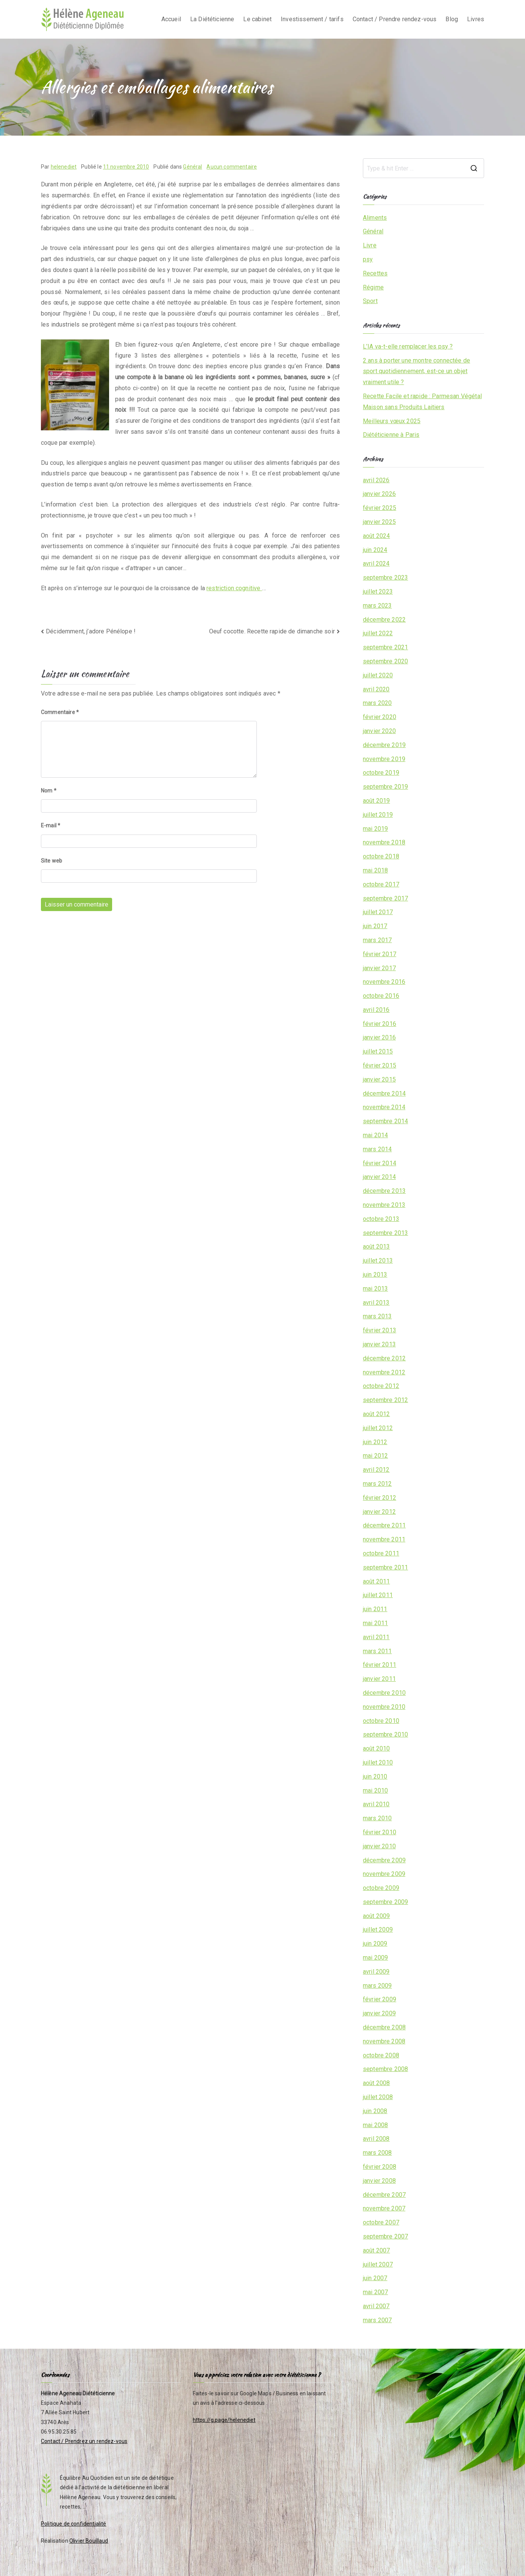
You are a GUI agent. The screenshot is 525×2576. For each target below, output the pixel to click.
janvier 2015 (379, 1079)
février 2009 (379, 1999)
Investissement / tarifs (312, 19)
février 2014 (379, 1163)
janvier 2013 (379, 1344)
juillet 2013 (378, 1260)
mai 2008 (375, 2125)
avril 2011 (376, 1637)
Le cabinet (257, 19)
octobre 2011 (381, 1553)
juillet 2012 (378, 1428)
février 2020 (379, 717)
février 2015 (379, 1065)
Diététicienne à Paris (391, 434)
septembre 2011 (385, 1567)
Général (192, 167)
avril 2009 (376, 1971)
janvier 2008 (379, 2180)
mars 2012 (377, 1483)
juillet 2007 (378, 2264)
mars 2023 (377, 605)
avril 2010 (376, 1804)
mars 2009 (377, 1985)
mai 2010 (375, 1790)
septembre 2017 (385, 898)
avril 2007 (376, 2306)
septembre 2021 (385, 647)
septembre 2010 (385, 1734)
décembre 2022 (384, 619)
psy (368, 259)
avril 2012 (376, 1469)
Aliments (375, 217)
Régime (373, 287)
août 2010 (376, 1748)
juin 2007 (375, 2278)
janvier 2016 (379, 1037)
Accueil (171, 19)
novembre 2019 (384, 759)
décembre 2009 (384, 1860)
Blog (451, 19)
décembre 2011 (384, 1525)
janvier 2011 (379, 1678)
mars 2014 (377, 1149)
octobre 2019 (381, 772)
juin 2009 (375, 1943)
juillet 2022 (378, 633)
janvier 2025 (379, 521)
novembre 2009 (384, 1873)
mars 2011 (377, 1651)
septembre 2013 (385, 1232)
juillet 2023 (378, 591)
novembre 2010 (384, 1706)
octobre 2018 (381, 856)
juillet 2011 (378, 1595)
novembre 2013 (384, 1204)
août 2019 (376, 800)
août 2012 (376, 1414)
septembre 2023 (385, 577)
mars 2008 (377, 2152)
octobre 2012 (381, 1386)
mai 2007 (375, 2292)
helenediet (64, 167)
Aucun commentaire (231, 167)
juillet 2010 (378, 1762)
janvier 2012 (379, 1511)
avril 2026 (376, 480)
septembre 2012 (385, 1400)
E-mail (50, 825)
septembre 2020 (385, 661)
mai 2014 (375, 1135)
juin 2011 (375, 1609)
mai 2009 (375, 1957)
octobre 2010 (381, 1720)
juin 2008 (375, 2111)
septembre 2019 (385, 786)
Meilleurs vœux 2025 (391, 421)
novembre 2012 (384, 1372)
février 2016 (379, 1023)
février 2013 (379, 1330)
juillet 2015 (378, 1051)
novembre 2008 (384, 2041)
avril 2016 (376, 1009)
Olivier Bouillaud (88, 2541)
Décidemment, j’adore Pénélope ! (91, 631)
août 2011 (376, 1581)
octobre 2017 (381, 884)
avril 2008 (376, 2138)
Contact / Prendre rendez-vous (395, 19)
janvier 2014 (379, 1176)
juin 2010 (375, 1776)
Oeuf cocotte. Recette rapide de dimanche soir (272, 631)
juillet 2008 (378, 2097)
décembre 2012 (384, 1358)
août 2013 (376, 1246)
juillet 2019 (378, 814)
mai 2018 (375, 870)
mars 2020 (377, 703)
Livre (370, 245)
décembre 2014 (384, 1093)
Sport (370, 301)
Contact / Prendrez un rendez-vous (84, 2441)
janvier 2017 (379, 968)
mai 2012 (375, 1455)
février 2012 (379, 1497)
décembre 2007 (384, 2194)
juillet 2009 (378, 1929)
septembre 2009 (385, 1901)
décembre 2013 (384, 1190)
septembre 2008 (385, 2069)
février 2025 (379, 507)
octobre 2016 (381, 995)
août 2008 (376, 2083)
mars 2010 (377, 1818)
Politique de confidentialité (73, 2524)
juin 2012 (375, 1442)
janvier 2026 (379, 493)
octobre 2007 (381, 2222)
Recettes (375, 273)
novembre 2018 (384, 842)
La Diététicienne (212, 19)
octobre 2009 (381, 1887)
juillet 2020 (378, 675)
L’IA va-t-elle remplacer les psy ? (408, 346)
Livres (475, 19)
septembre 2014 (385, 1121)
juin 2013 (375, 1274)
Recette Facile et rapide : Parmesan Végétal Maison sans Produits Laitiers (422, 401)
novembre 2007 (384, 2208)
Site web (51, 861)
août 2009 (376, 1915)
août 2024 (376, 535)
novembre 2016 (384, 981)
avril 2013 (376, 1302)
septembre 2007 (385, 2236)
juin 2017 (375, 926)
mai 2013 (375, 1288)
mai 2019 (375, 828)
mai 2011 (375, 1623)
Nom (48, 791)
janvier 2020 (379, 731)
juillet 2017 (378, 912)
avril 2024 (376, 563)
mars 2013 (377, 1316)
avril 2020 (376, 689)
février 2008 (379, 2166)
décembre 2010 (384, 1692)
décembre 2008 (384, 2027)
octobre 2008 (381, 2055)
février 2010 (379, 1832)
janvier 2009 (379, 2013)
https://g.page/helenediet (224, 2420)
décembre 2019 (384, 745)
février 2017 (379, 954)
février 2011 (379, 1664)
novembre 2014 (384, 1107)
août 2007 (376, 2250)
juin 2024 (375, 549)
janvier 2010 (379, 1846)
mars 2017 (377, 940)
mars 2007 (377, 2320)
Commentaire (60, 712)
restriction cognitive (234, 588)
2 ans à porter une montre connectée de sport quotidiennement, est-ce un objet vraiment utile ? (416, 371)
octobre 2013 (381, 1218)
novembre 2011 (384, 1539)
